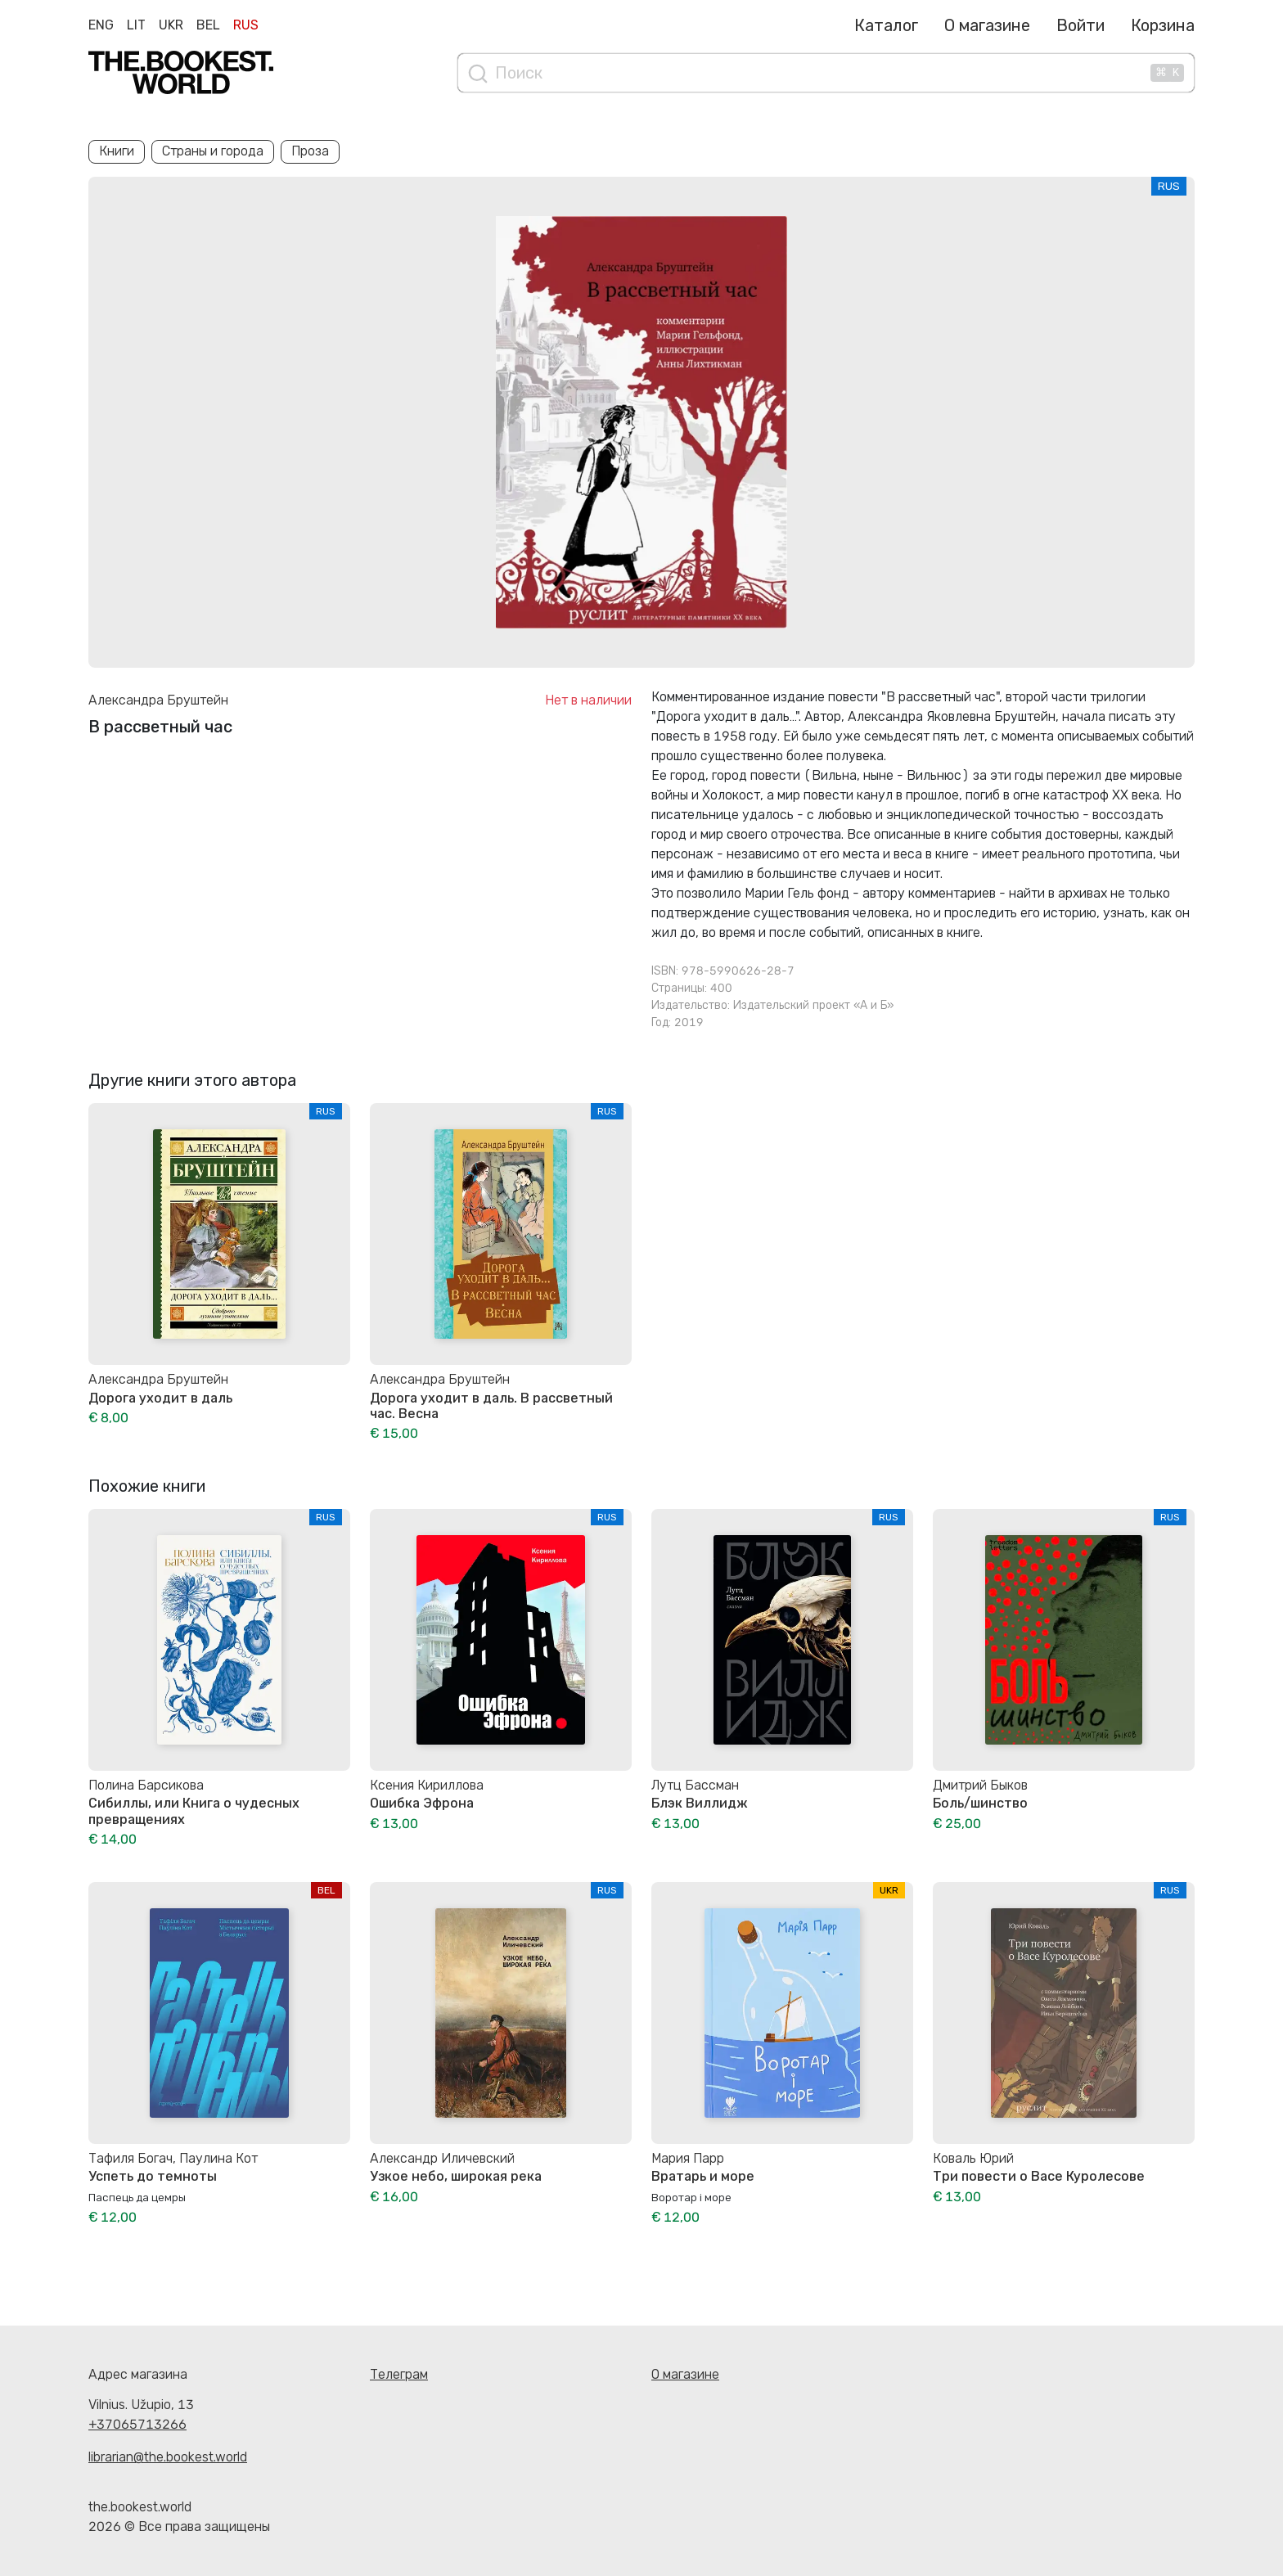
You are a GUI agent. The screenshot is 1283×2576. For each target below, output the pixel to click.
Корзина (1163, 25)
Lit (136, 25)
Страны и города (212, 151)
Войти (1080, 25)
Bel (208, 25)
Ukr (171, 25)
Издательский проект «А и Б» (813, 1005)
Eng (101, 25)
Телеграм (399, 2374)
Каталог (886, 25)
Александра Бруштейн (158, 700)
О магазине (987, 25)
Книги (116, 151)
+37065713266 (137, 2424)
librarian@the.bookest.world (167, 2457)
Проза (310, 151)
